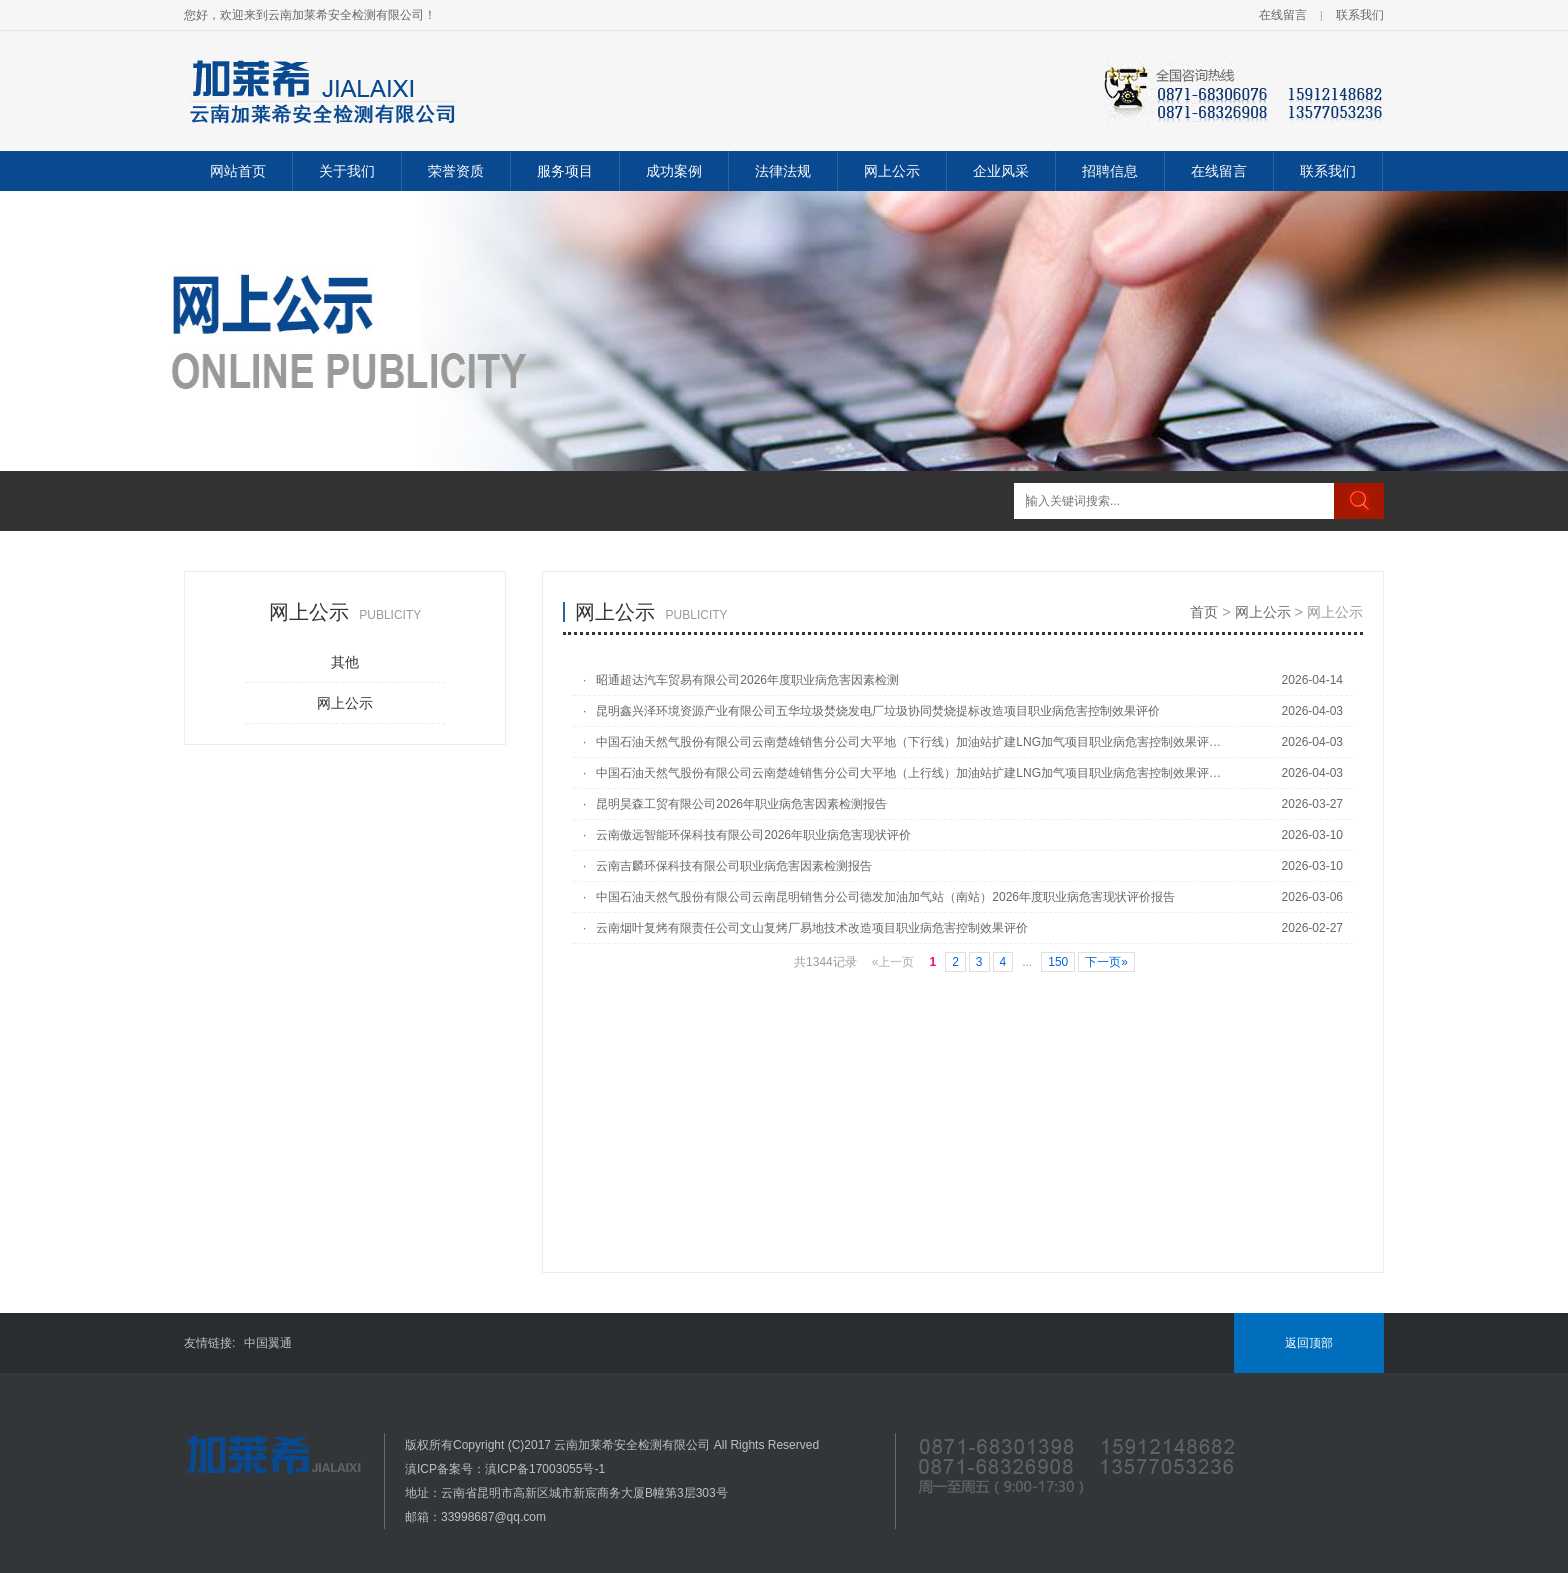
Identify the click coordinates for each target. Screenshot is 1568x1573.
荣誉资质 (456, 171)
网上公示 (892, 171)
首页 (1204, 612)
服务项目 (565, 171)
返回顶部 (1309, 1343)
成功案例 (674, 171)
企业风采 (1001, 171)
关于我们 (347, 171)
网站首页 (238, 171)
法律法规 (783, 171)
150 (1058, 962)
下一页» (1106, 962)
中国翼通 (268, 1343)
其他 (345, 662)
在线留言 (1283, 15)
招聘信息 (1110, 171)
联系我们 (1360, 15)
